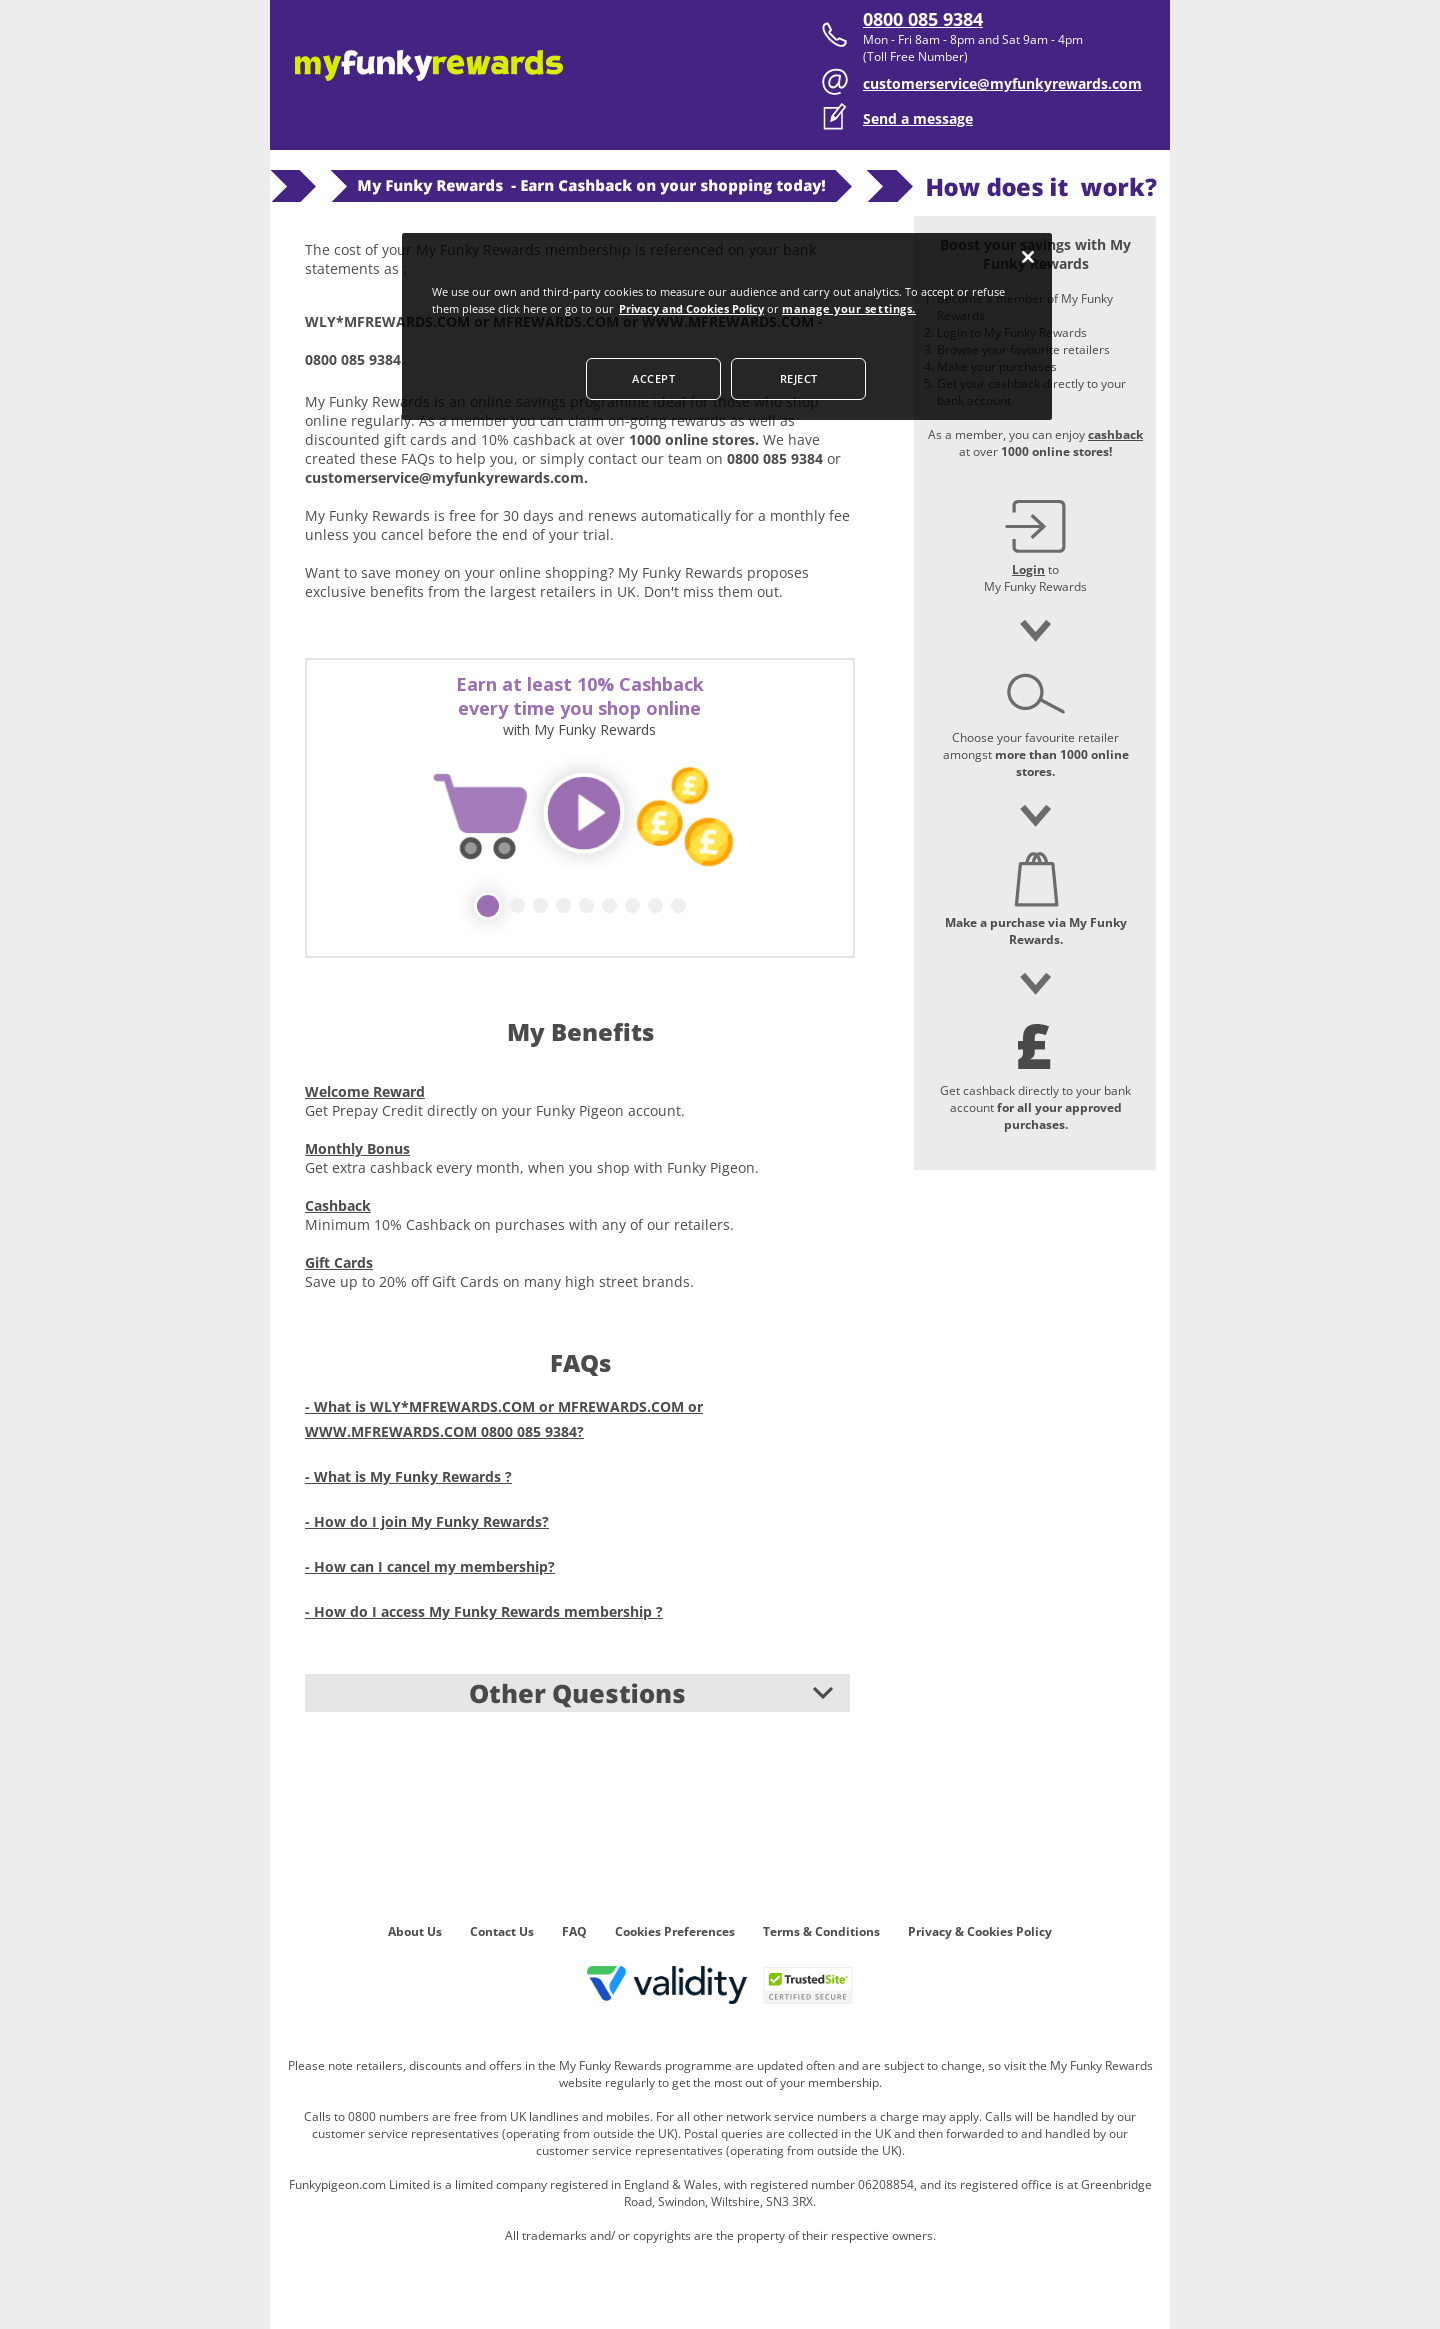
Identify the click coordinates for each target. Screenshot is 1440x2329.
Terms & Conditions (821, 1931)
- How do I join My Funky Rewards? (427, 1521)
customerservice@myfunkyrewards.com (1002, 83)
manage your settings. (849, 308)
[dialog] (727, 326)
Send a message (918, 118)
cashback (1115, 434)
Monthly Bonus (357, 1148)
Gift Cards (339, 1262)
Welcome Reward (365, 1091)
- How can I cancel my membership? (430, 1566)
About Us (415, 1931)
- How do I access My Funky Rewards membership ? (484, 1611)
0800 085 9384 (923, 19)
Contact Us (502, 1931)
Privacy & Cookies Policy (980, 1931)
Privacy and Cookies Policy (691, 308)
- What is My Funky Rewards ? (408, 1476)
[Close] (1028, 257)
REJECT (799, 378)
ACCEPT (653, 378)
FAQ (574, 1931)
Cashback (338, 1205)
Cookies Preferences (675, 1931)
